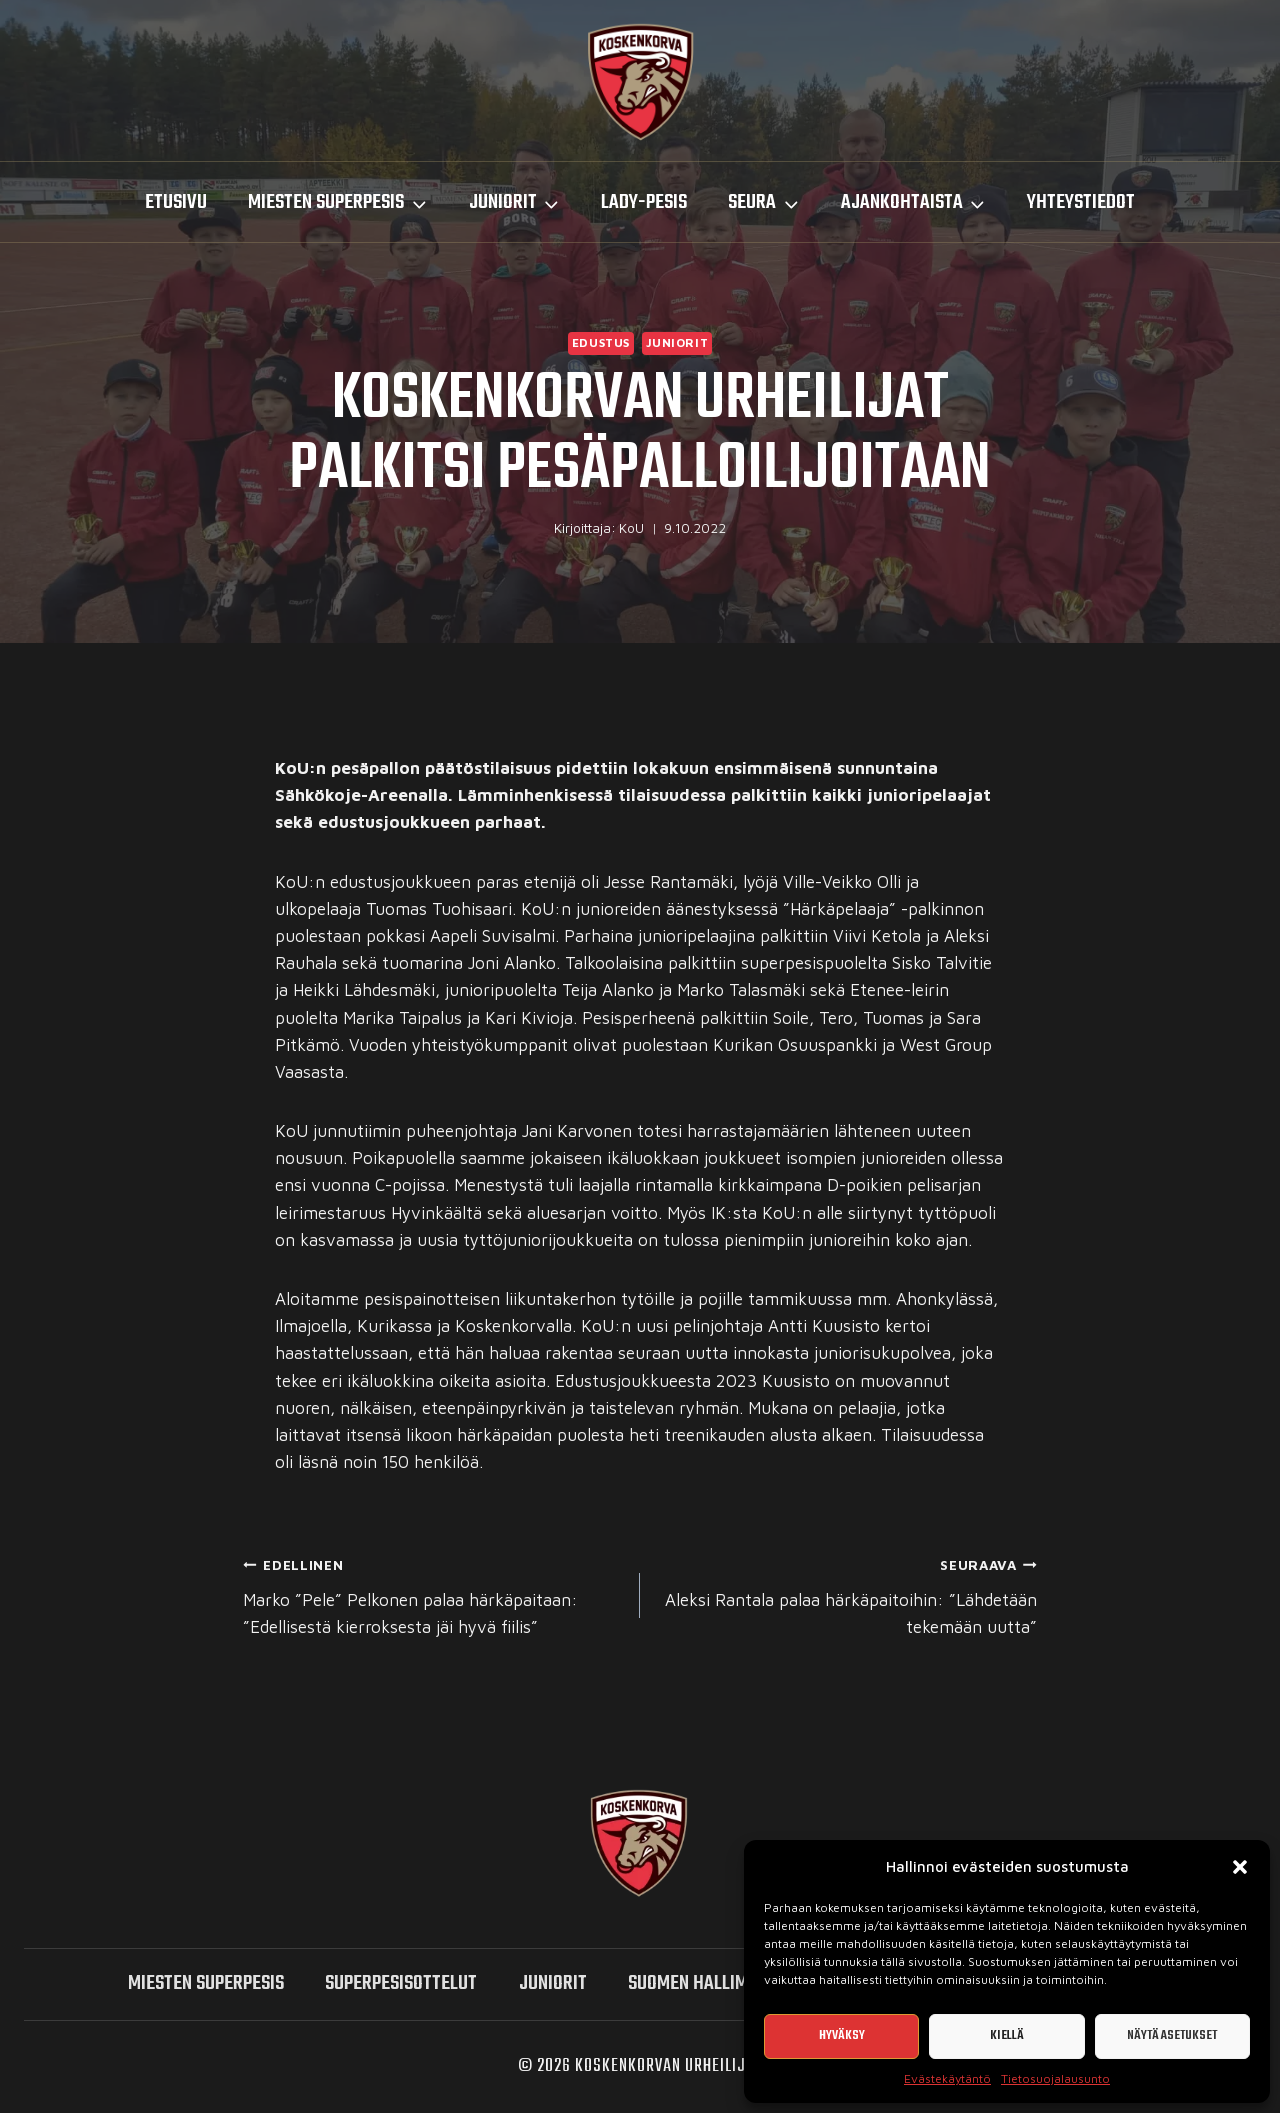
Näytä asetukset (1172, 2035)
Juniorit (677, 342)
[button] (1240, 1867)
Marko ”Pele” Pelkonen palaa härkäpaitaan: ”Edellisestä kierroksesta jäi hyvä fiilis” (433, 1594)
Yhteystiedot (1081, 202)
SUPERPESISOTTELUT (401, 1983)
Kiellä (1007, 2035)
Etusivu (176, 202)
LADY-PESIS (644, 202)
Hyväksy (842, 2035)
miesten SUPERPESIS (206, 1983)
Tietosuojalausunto (1055, 2078)
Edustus (601, 342)
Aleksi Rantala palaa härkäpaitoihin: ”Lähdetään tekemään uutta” (847, 1594)
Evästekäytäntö (947, 2078)
